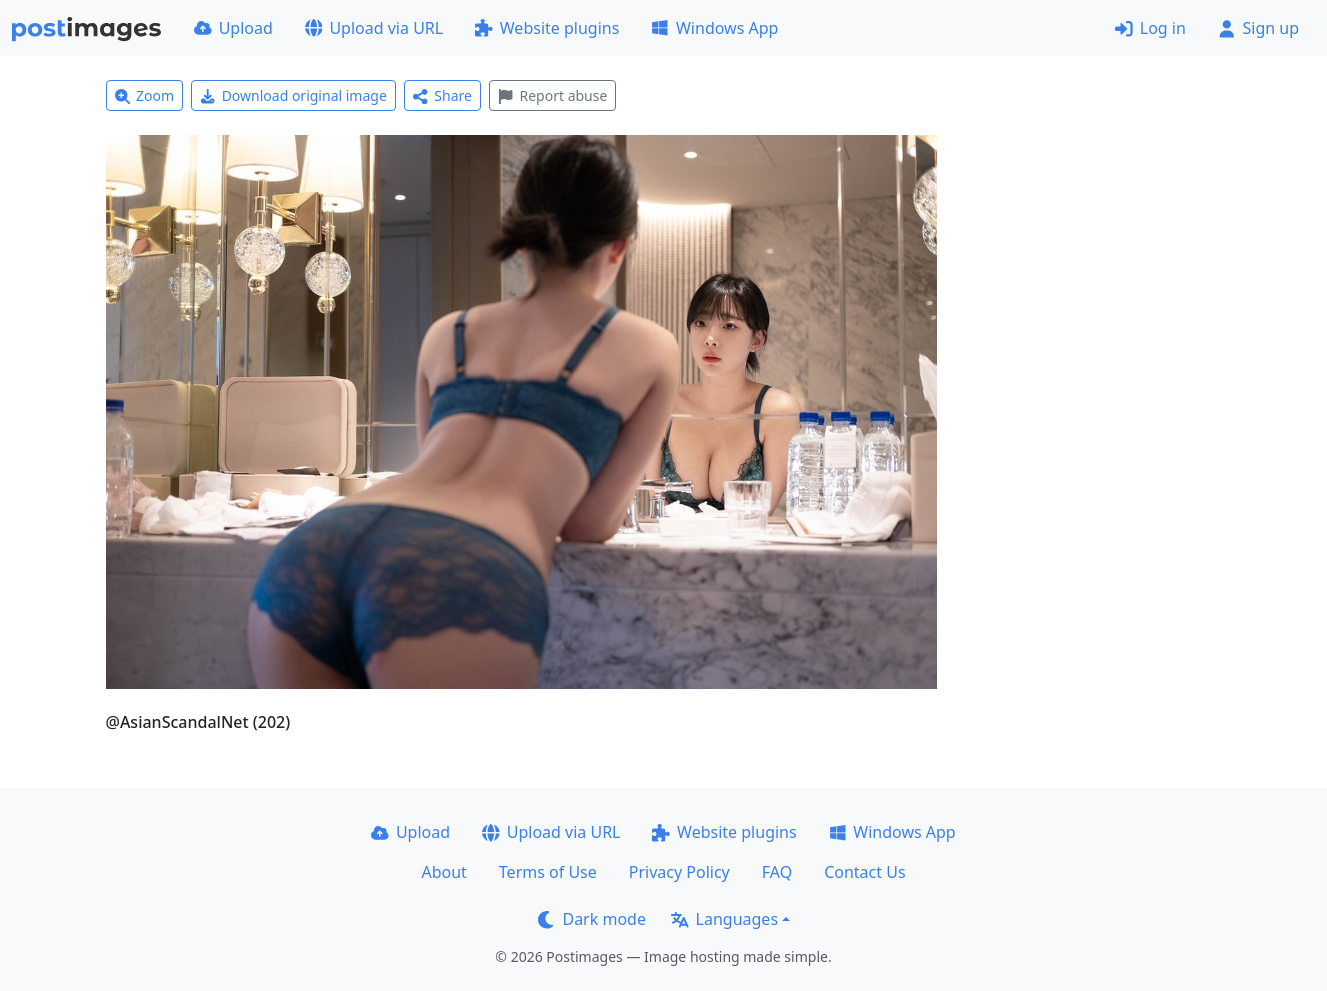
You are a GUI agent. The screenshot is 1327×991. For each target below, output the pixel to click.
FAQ (777, 872)
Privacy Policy (679, 872)
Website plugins (547, 28)
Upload (233, 28)
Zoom (145, 95)
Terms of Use (548, 872)
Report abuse (552, 95)
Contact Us (864, 872)
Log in (1150, 28)
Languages (724, 919)
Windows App (714, 28)
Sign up (1258, 28)
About (443, 872)
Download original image (293, 95)
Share (442, 95)
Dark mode (592, 919)
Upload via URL (374, 28)
